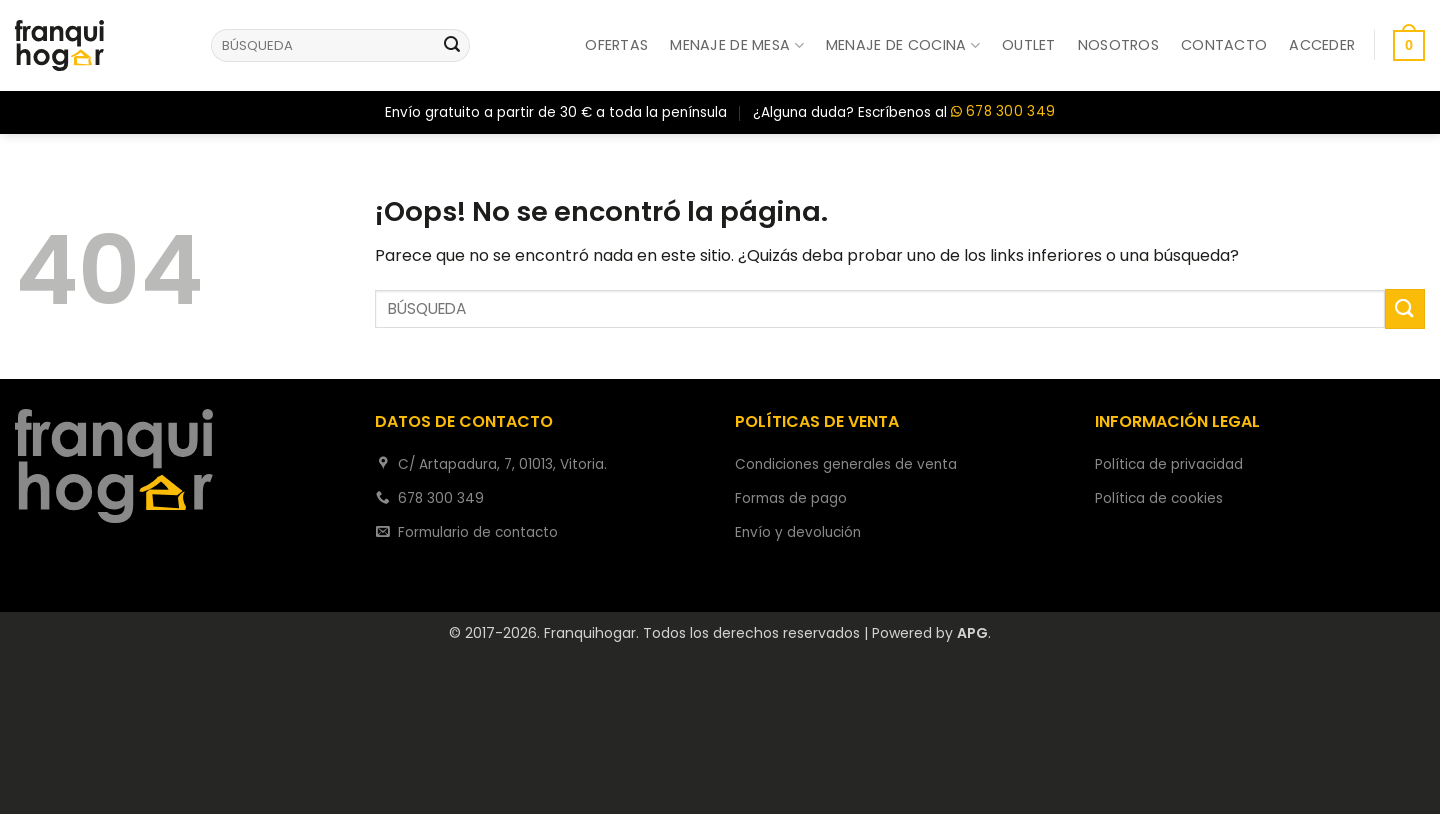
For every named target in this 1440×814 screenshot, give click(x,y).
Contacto (1224, 45)
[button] (1322, 45)
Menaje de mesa (737, 45)
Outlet (1029, 45)
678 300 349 (1003, 112)
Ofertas (616, 45)
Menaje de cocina (903, 45)
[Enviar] (452, 46)
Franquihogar (590, 633)
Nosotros (1118, 45)
